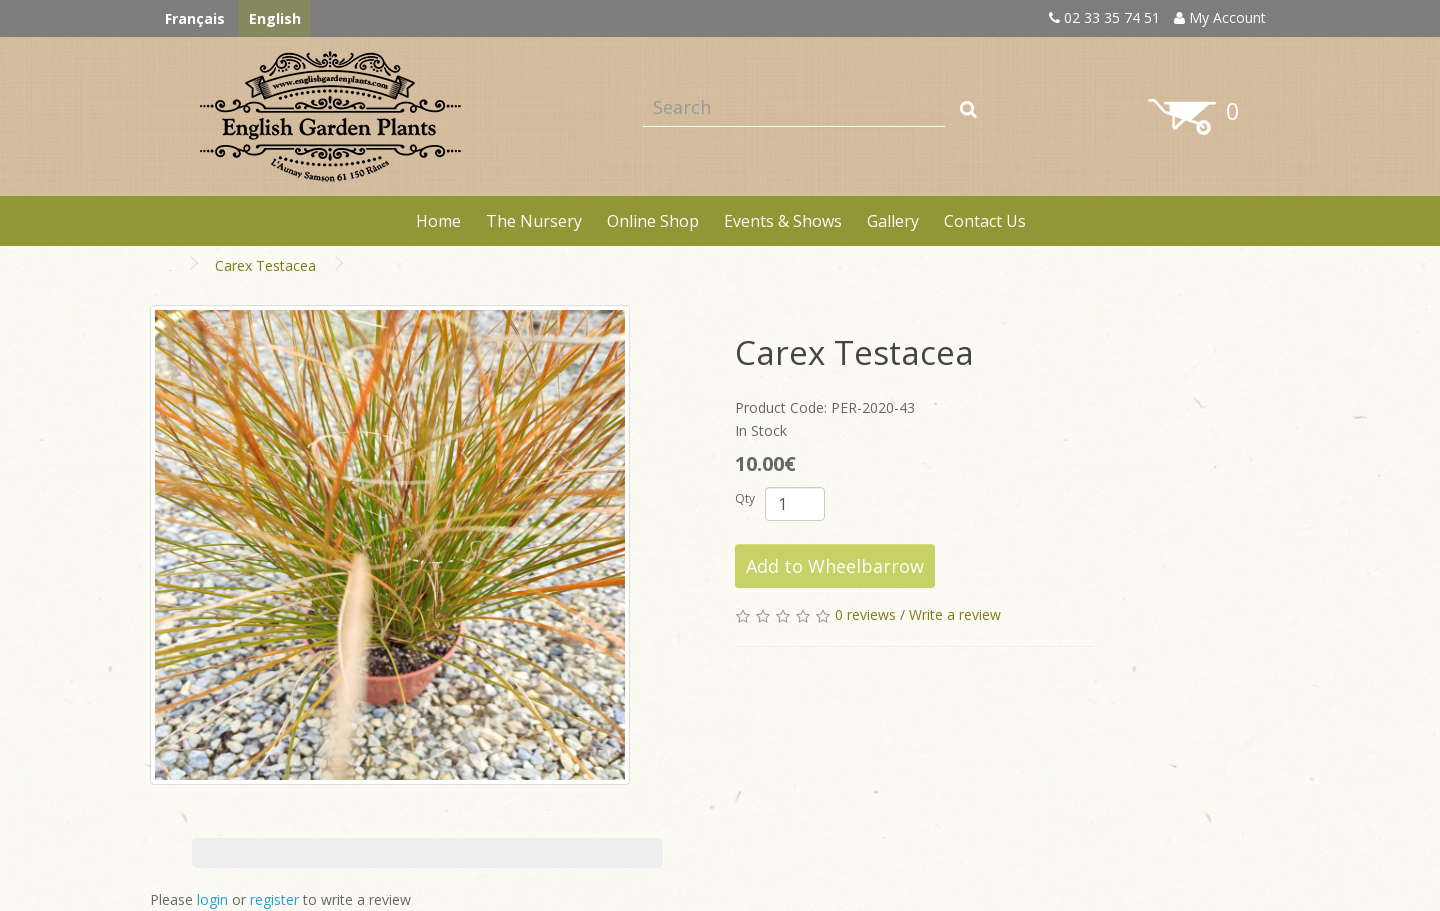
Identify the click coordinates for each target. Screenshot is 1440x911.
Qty (745, 498)
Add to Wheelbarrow (835, 566)
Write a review (955, 614)
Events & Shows (783, 221)
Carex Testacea (265, 265)
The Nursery (534, 221)
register (274, 899)
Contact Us (985, 221)
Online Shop (653, 221)
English (275, 18)
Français (195, 18)
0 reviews (865, 614)
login (212, 899)
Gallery (893, 221)
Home (438, 221)
